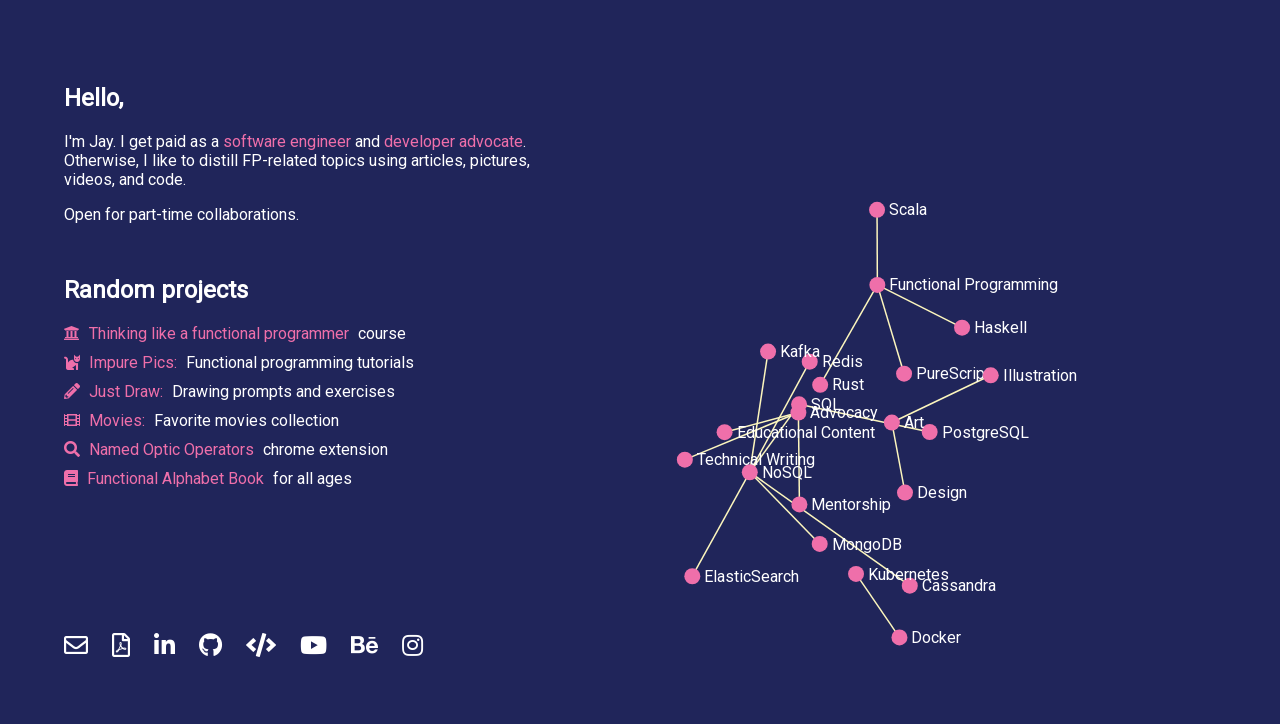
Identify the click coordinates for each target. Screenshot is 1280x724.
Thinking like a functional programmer (208, 333)
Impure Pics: (122, 362)
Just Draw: (115, 391)
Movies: (106, 420)
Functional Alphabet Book (166, 478)
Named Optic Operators (161, 449)
